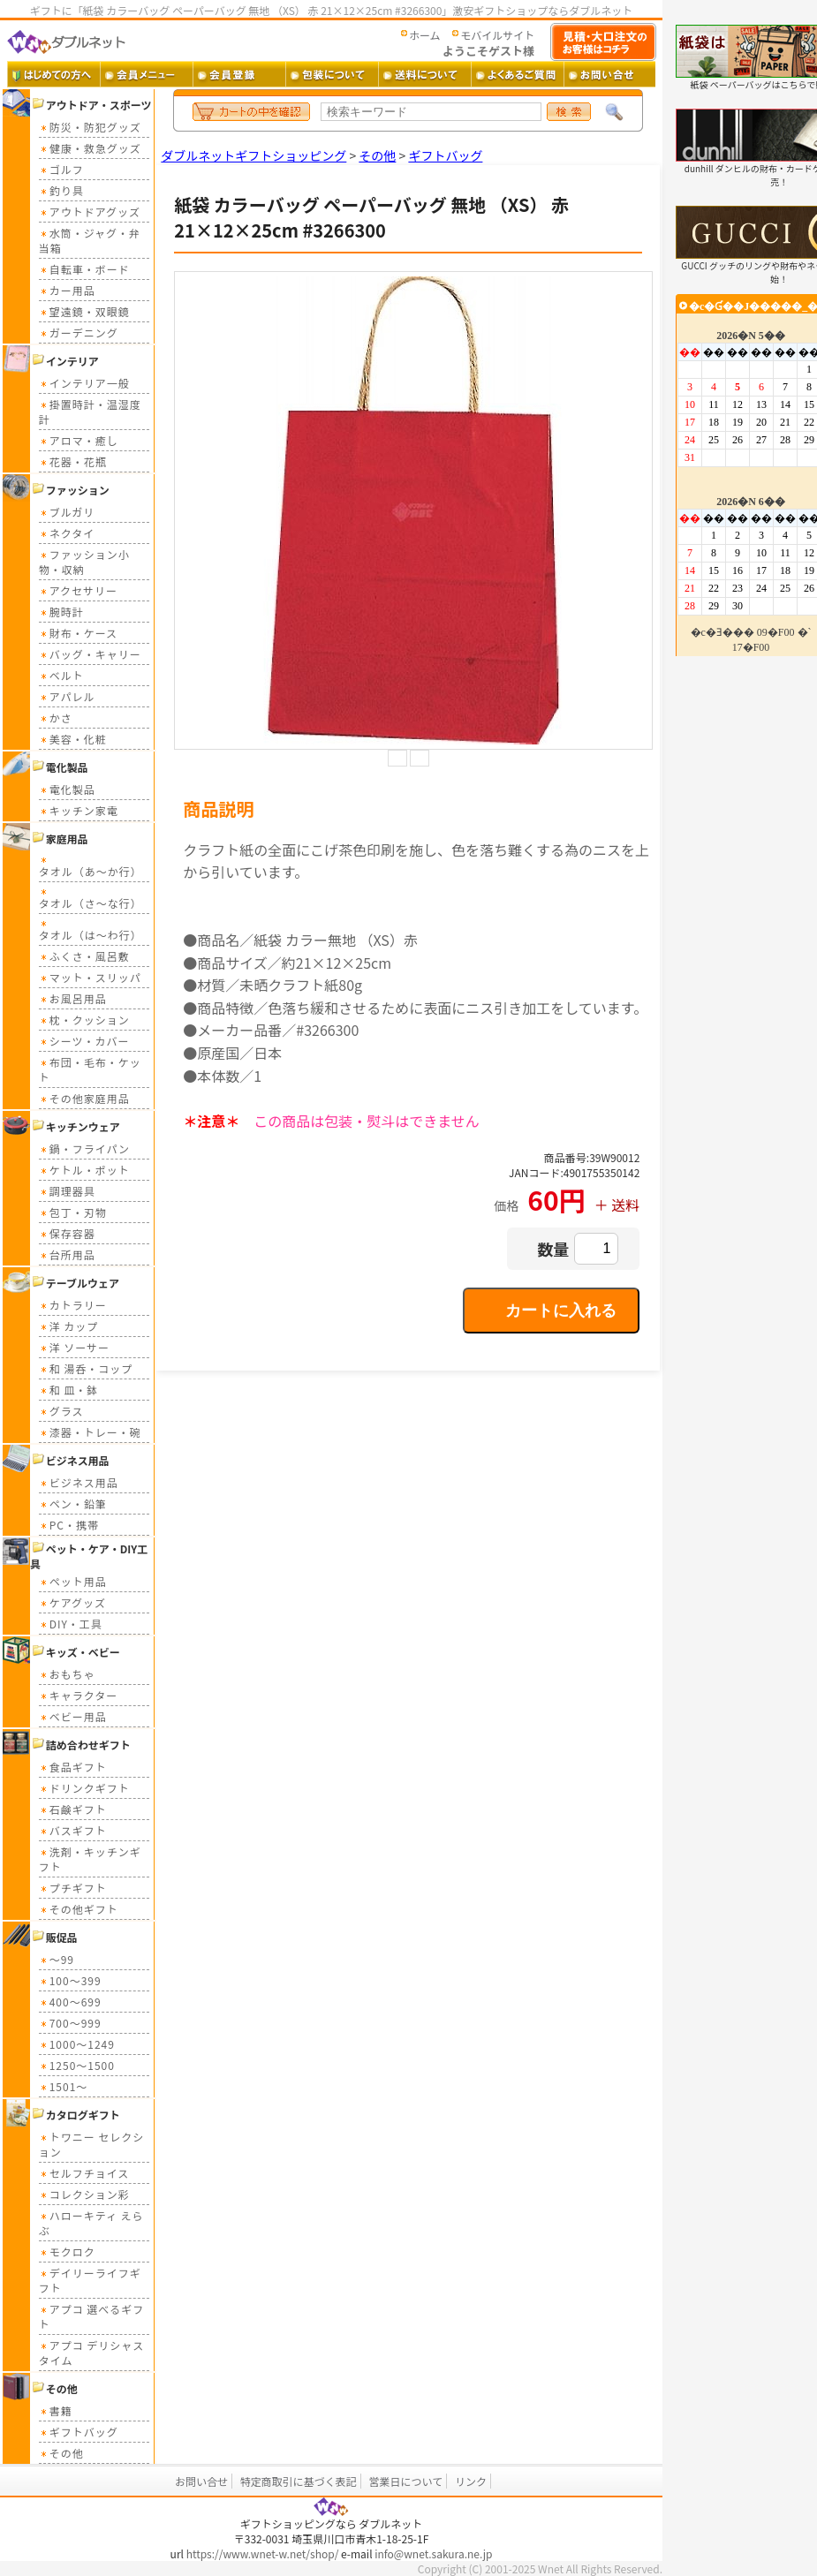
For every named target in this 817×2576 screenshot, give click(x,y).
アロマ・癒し (78, 440)
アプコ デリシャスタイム (92, 2353)
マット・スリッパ (90, 977)
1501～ (63, 2086)
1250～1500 (77, 2065)
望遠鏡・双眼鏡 (84, 311)
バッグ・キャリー (90, 653)
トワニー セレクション (92, 2144)
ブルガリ (67, 511)
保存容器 (67, 1233)
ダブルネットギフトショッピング (253, 155)
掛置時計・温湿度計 (90, 412)
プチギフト (73, 1887)
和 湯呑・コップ (86, 1368)
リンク (471, 2481)
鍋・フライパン (84, 1148)
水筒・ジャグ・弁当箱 (89, 240)
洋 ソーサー (74, 1347)
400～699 (70, 2001)
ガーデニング (78, 332)
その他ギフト (78, 1908)
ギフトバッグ (78, 2431)
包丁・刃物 (73, 1212)
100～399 (70, 1980)
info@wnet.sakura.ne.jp (433, 2553)
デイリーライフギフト (90, 2280)
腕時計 (61, 611)
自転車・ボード (84, 268)
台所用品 (67, 1254)
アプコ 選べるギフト (92, 2316)
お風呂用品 (73, 998)
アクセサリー (78, 590)
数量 (553, 1248)
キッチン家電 (78, 810)
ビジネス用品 (78, 1482)
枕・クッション (84, 1019)
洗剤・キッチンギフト (90, 1859)
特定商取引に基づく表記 (298, 2481)
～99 (56, 1959)
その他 (61, 2452)
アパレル (67, 696)
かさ (55, 717)
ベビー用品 (73, 1716)
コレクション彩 (84, 2194)
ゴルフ (61, 169)
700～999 (70, 2022)
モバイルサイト (497, 34)
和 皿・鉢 (69, 1389)
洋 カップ (69, 1325)
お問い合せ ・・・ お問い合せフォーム (610, 74)
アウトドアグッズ (89, 211)
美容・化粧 (73, 738)
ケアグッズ (72, 1602)
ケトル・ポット (84, 1169)
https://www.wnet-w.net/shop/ (262, 2553)
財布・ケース (78, 632)
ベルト (61, 675)
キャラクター (78, 1695)
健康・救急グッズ (90, 147)
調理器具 (67, 1190)
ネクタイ (67, 532)
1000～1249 (77, 2043)
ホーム (425, 34)
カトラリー (73, 1304)
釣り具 (61, 190)
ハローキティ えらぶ (91, 2223)
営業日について (406, 2481)
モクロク (67, 2251)
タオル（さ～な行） (90, 897)
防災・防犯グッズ (90, 126)
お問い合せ (201, 2481)
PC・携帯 (69, 1524)
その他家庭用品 (84, 1098)
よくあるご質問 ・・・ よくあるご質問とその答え (517, 74)
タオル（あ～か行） (90, 866)
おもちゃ (67, 1673)
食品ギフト (73, 1766)
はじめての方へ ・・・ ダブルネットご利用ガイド (53, 74)
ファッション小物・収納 (84, 562)
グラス (61, 1410)
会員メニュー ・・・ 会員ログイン (146, 74)
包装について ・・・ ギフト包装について (331, 74)
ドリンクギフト (84, 1787)
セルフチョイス (84, 2172)
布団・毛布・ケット (90, 1069)
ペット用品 (73, 1581)
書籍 (55, 2410)
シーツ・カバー (84, 1040)
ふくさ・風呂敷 (84, 955)
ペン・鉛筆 (73, 1503)
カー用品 (67, 290)
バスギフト (73, 1830)
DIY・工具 (70, 1623)
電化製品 (67, 789)
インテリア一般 (84, 382)
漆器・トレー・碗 (90, 1431)
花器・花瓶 (73, 461)
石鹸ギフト (73, 1809)
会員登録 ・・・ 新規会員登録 (239, 74)
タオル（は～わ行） (90, 929)
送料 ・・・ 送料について (424, 74)
